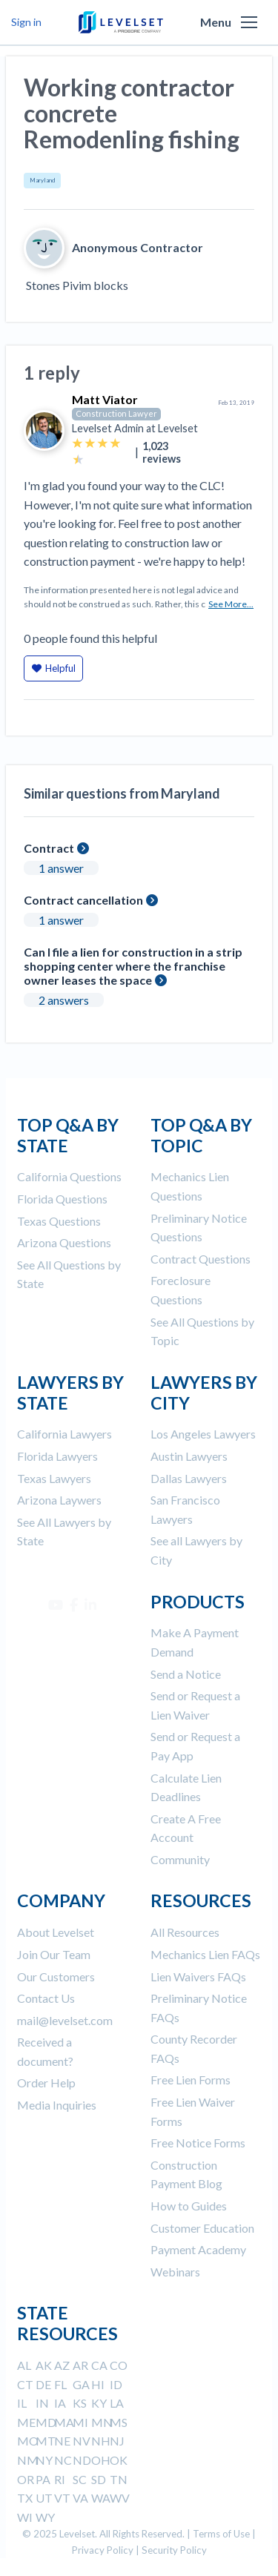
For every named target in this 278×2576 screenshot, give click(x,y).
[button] (249, 22)
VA (80, 2498)
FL (60, 2384)
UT (44, 2498)
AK (44, 2365)
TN (119, 2479)
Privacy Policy (102, 2550)
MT (46, 2441)
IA (60, 2403)
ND (82, 2460)
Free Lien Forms (190, 2080)
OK (119, 2460)
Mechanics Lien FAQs (205, 1954)
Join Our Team (53, 1954)
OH (100, 2460)
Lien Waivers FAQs (198, 1976)
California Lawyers (64, 1434)
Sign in (26, 22)
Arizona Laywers (59, 1500)
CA (99, 2365)
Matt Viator (105, 399)
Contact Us (46, 1998)
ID (116, 2384)
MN (102, 2422)
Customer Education (202, 2228)
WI (25, 2517)
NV (81, 2441)
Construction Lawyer (116, 413)
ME (26, 2422)
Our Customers (56, 1976)
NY (44, 2460)
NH (100, 2441)
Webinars (175, 2272)
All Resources (184, 1932)
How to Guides (188, 2206)
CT (25, 2384)
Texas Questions (59, 1221)
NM (28, 2460)
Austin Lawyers (189, 1456)
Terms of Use (221, 2534)
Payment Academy (198, 2249)
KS (80, 2403)
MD (46, 2422)
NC (63, 2460)
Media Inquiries (56, 2105)
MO (28, 2441)
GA (81, 2384)
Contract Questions (200, 1259)
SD (98, 2479)
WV (120, 2498)
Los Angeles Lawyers (203, 1434)
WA (100, 2498)
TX (25, 2498)
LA (117, 2403)
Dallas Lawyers (188, 1478)
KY (99, 2403)
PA (43, 2479)
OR (25, 2479)
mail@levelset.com (65, 2020)
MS (119, 2422)
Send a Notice (185, 1674)
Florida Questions (62, 1199)
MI (80, 2422)
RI (59, 2479)
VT (62, 2498)
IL (22, 2403)
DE (43, 2384)
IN (42, 2403)
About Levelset (55, 1932)
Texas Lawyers (54, 1478)
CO (119, 2365)
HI (98, 2384)
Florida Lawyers (57, 1456)
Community (180, 1859)
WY (45, 2517)
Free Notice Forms (197, 2143)
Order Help (46, 2082)
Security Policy (174, 2550)
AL (24, 2365)
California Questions (69, 1176)
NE (62, 2441)
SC (80, 2479)
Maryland (42, 180)
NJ (117, 2441)
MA (64, 2422)
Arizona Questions (64, 1242)
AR (80, 2365)
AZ (62, 2365)
